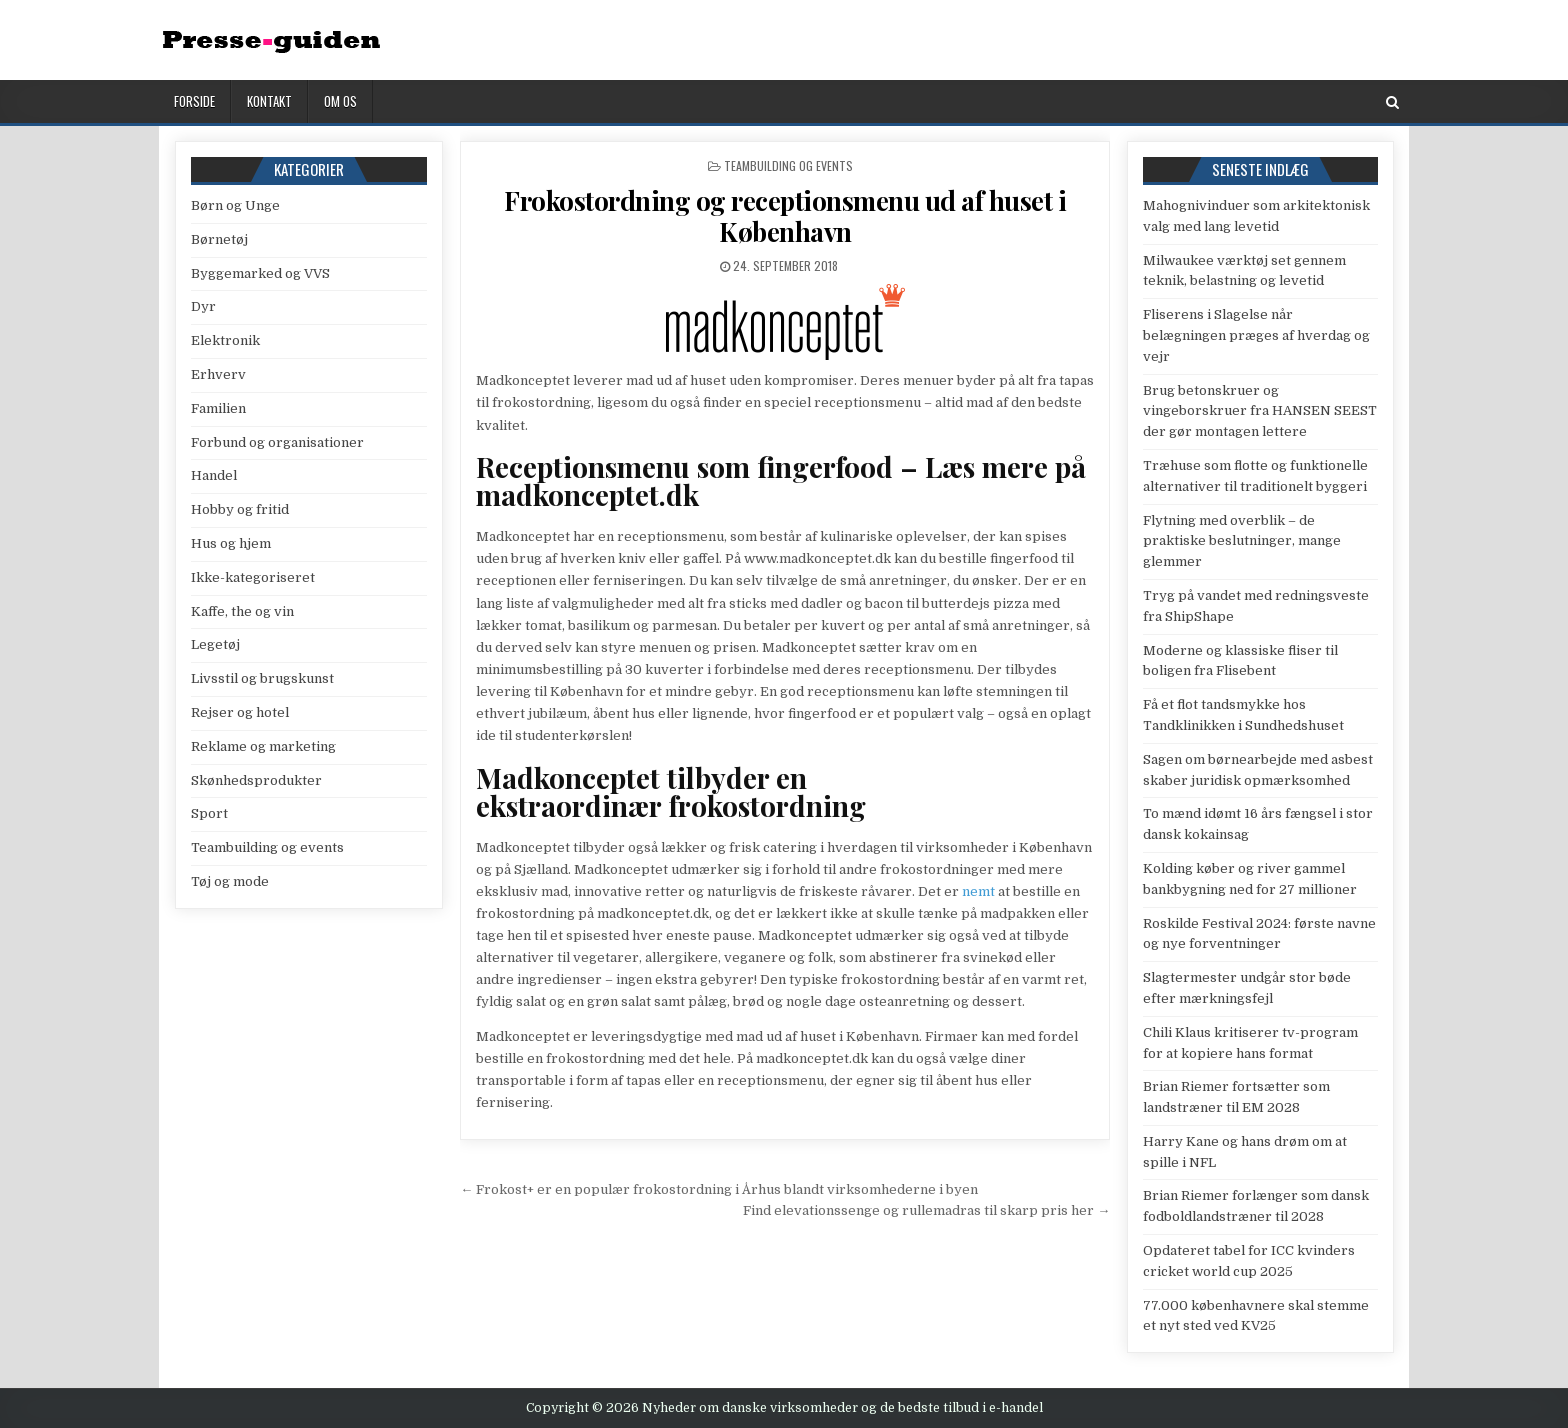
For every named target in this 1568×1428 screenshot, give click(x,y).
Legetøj (215, 644)
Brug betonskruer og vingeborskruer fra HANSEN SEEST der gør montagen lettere (1260, 411)
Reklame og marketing (263, 746)
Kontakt (269, 101)
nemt (978, 891)
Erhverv (218, 374)
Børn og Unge (235, 205)
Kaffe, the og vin (242, 611)
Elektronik (225, 340)
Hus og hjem (231, 543)
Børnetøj (219, 239)
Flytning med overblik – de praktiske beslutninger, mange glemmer (1242, 541)
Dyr (203, 306)
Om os (340, 101)
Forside (194, 101)
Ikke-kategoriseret (253, 577)
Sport (209, 813)
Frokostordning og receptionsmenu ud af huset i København (785, 216)
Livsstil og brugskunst (262, 678)
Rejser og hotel (240, 712)
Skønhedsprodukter (256, 780)
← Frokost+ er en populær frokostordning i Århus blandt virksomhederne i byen (719, 1189)
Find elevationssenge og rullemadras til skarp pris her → (926, 1210)
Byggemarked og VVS (260, 273)
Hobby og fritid (240, 509)
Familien (218, 408)
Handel (214, 475)
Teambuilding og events (788, 165)
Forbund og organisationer (277, 442)
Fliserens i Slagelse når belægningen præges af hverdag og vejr (1256, 335)
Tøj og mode (230, 881)
